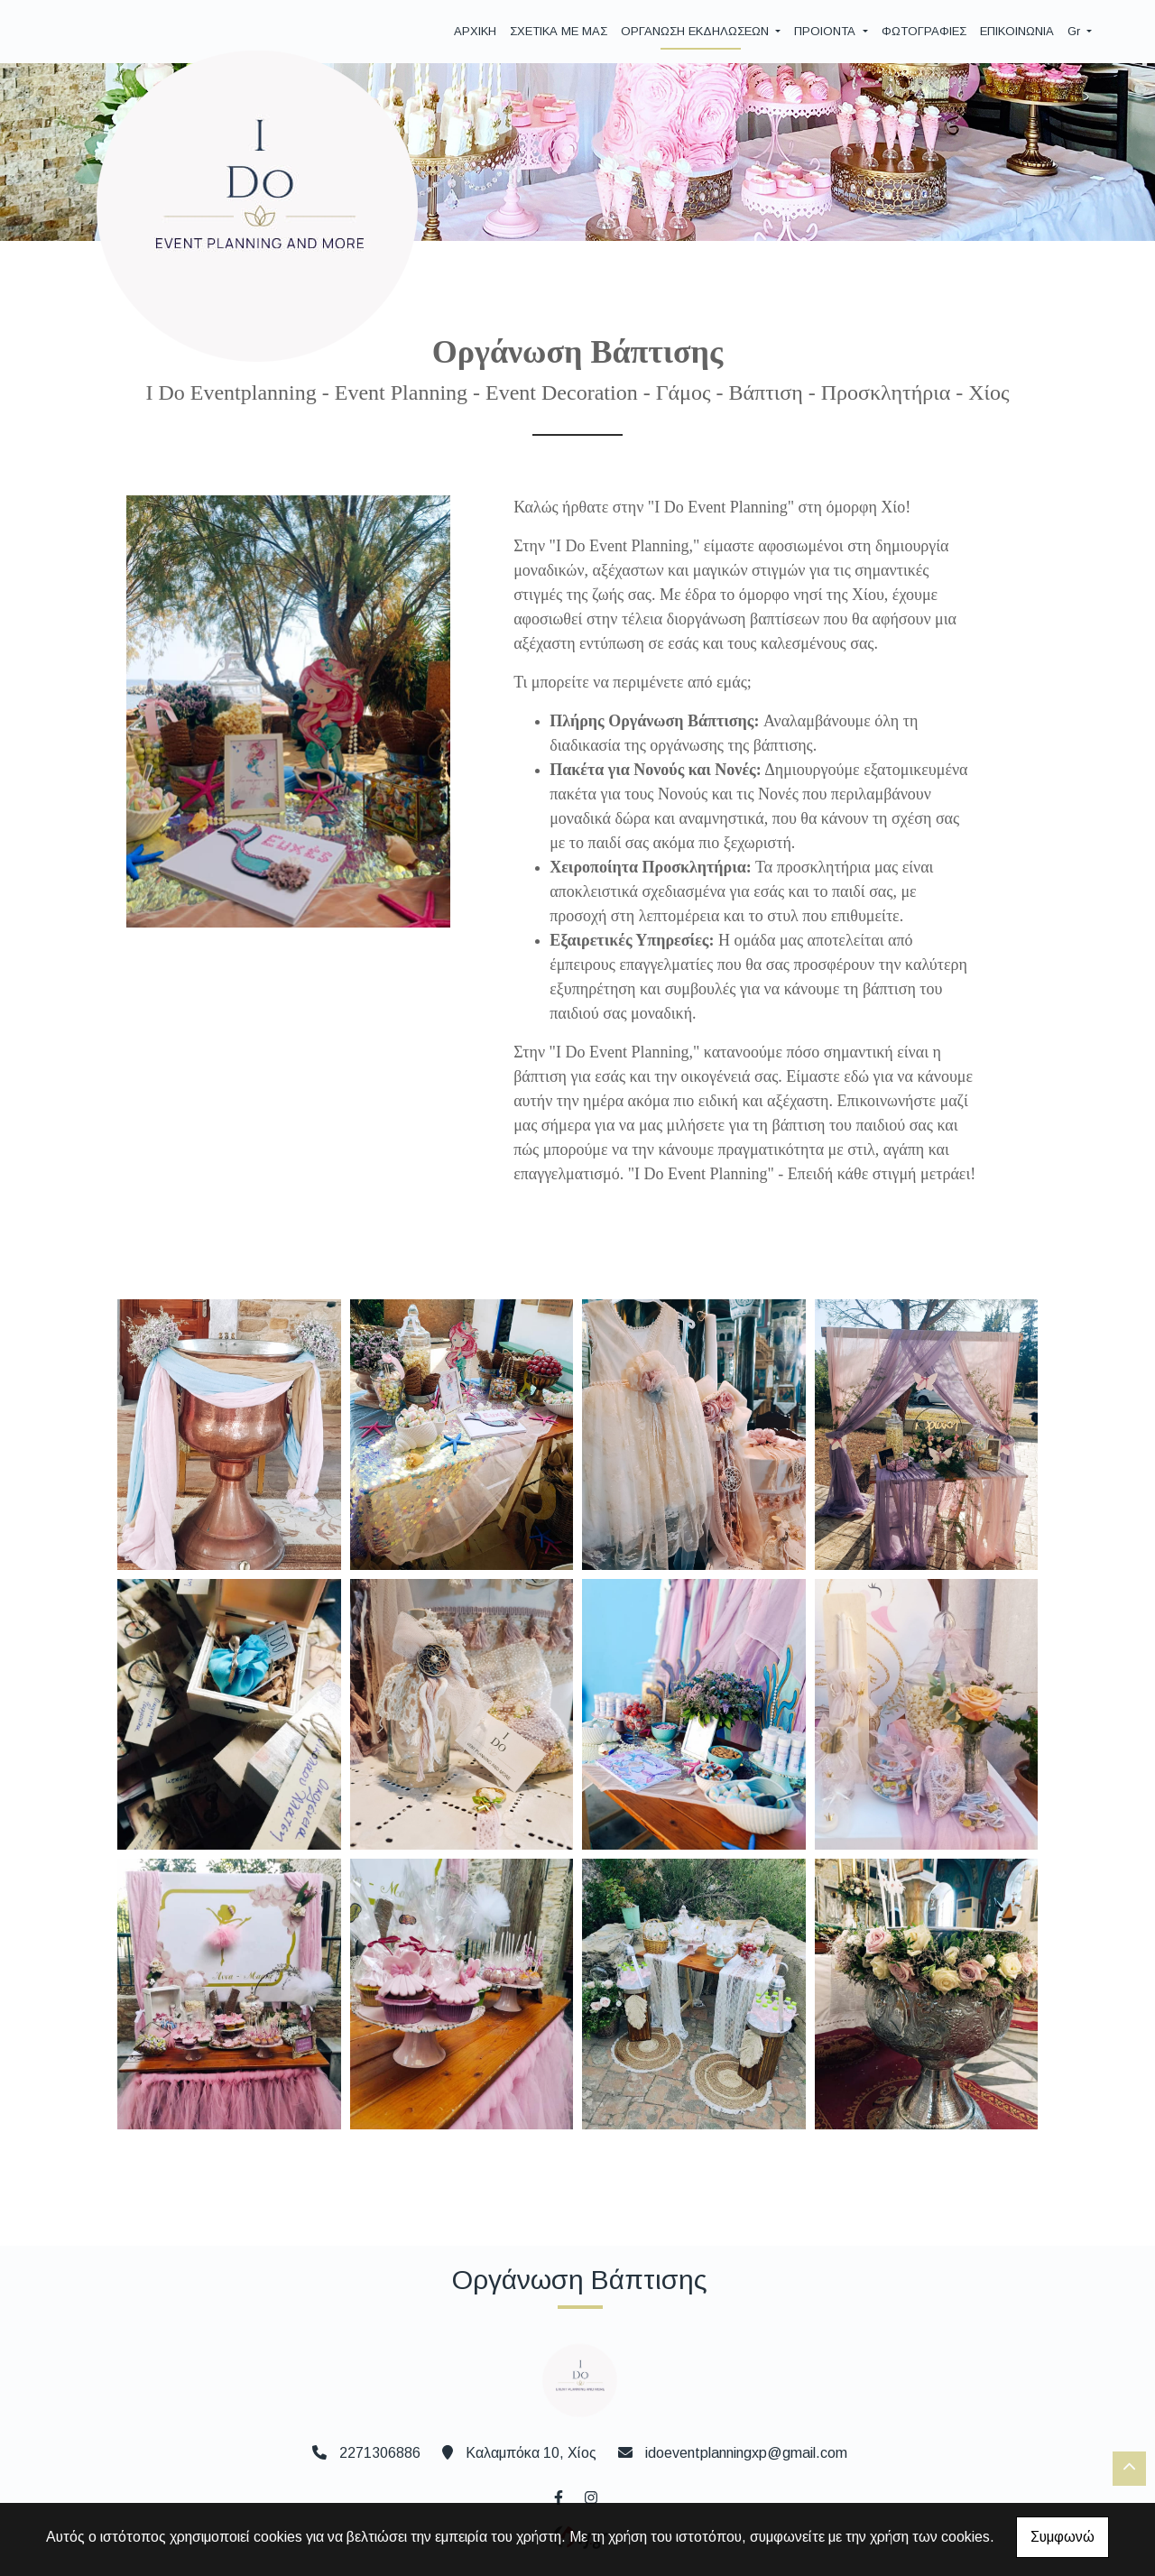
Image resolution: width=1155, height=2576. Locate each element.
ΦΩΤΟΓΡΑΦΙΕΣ (924, 31)
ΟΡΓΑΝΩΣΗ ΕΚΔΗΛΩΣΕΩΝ (696, 31)
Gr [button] (1075, 31)
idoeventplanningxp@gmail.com (746, 2453)
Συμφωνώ (1062, 2536)
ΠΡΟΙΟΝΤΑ (826, 31)
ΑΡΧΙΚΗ (475, 31)
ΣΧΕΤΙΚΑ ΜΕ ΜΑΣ (558, 31)
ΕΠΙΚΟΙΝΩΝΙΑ (1017, 31)
